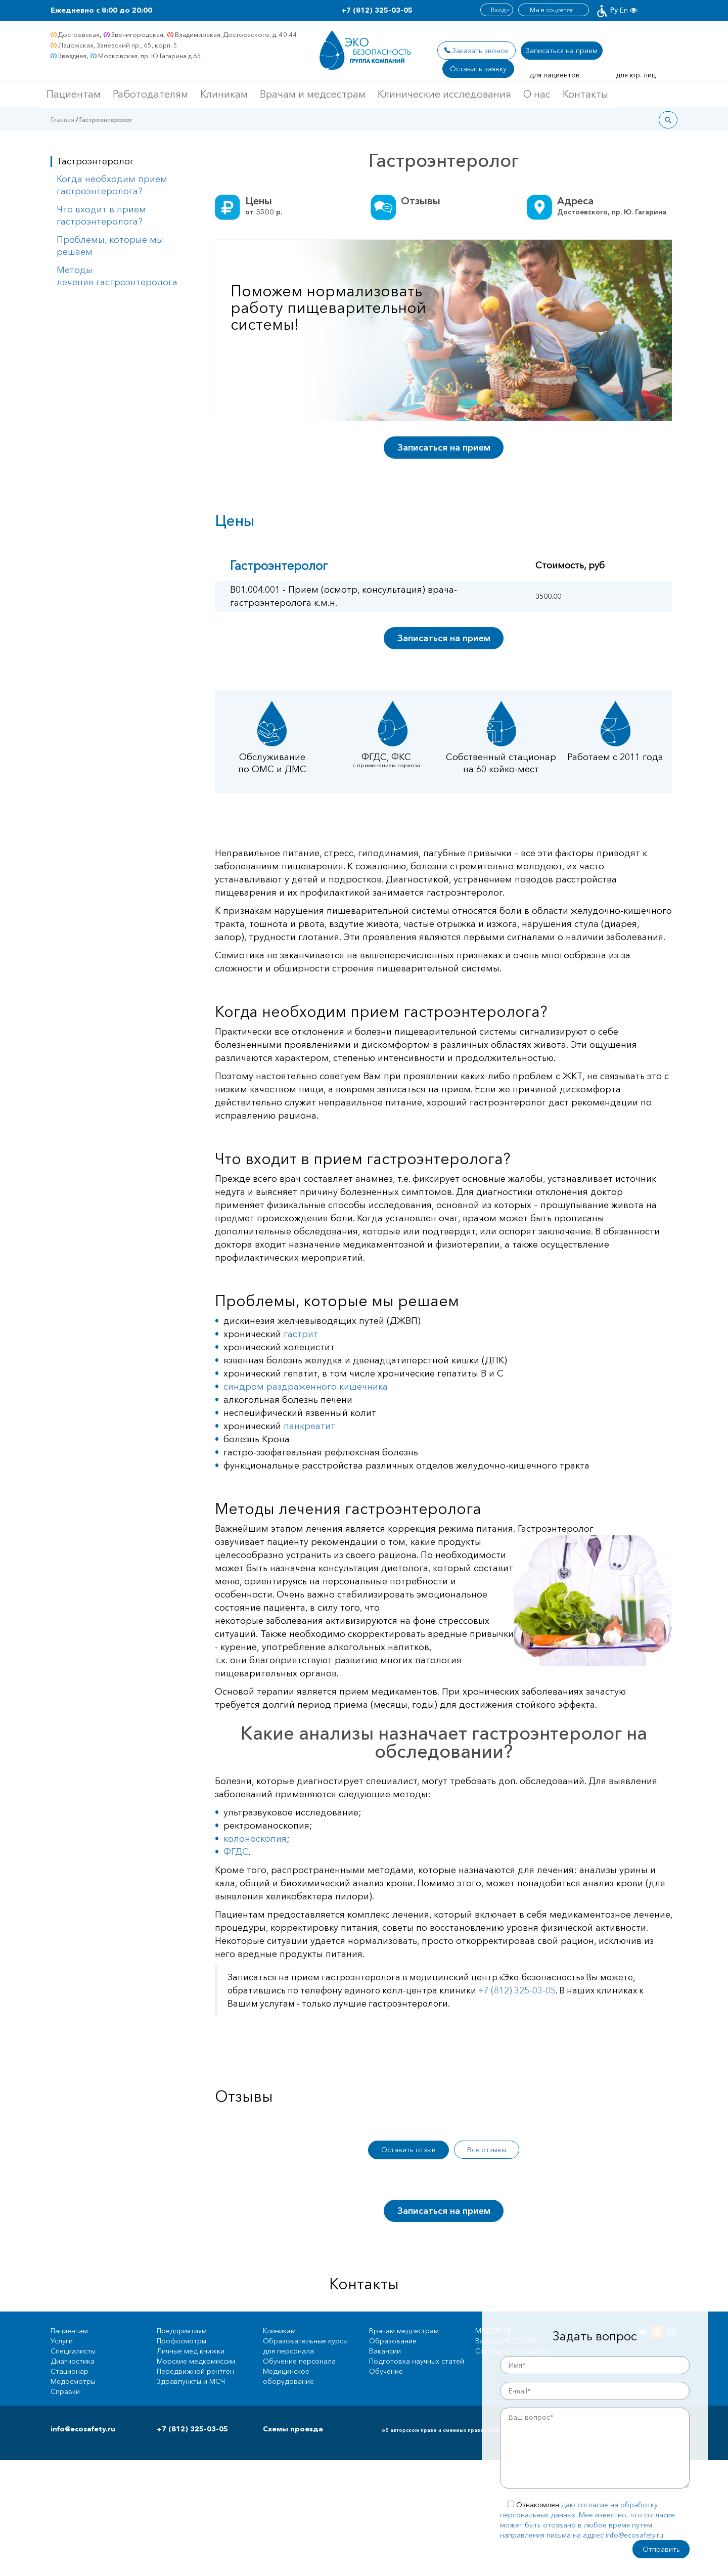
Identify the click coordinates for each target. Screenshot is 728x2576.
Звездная (72, 56)
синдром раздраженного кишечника (305, 1386)
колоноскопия (255, 1838)
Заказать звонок (480, 50)
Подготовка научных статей (416, 2361)
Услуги (62, 2340)
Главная (62, 119)
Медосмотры (73, 2381)
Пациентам (74, 94)
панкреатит (309, 1426)
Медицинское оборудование (288, 2376)
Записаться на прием (443, 447)
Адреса (575, 201)
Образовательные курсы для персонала (305, 2346)
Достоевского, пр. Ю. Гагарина (611, 211)
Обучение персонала (299, 2361)
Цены (258, 201)
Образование (393, 2340)
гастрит (301, 1334)
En (624, 10)
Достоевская (79, 34)
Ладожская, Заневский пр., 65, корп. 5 (117, 45)
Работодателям (150, 94)
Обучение (386, 2371)
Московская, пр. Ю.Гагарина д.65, (150, 56)
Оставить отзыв (408, 2149)
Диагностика (73, 2361)
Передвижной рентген (195, 2371)
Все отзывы (486, 2149)
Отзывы (420, 201)
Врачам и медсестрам (313, 94)
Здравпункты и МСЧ (191, 2381)
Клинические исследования (444, 94)
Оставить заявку (478, 68)
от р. (263, 211)
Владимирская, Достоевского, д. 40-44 (236, 34)
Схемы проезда (293, 2428)
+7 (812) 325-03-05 (377, 10)
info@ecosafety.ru (83, 2428)
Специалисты (73, 2351)
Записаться (562, 50)
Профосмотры (181, 2340)
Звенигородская (137, 34)
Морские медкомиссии (196, 2361)
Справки (65, 2391)
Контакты (585, 94)
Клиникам (224, 94)
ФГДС (236, 1851)
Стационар (69, 2371)
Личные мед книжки (190, 2351)
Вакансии (385, 2351)
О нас (537, 94)
